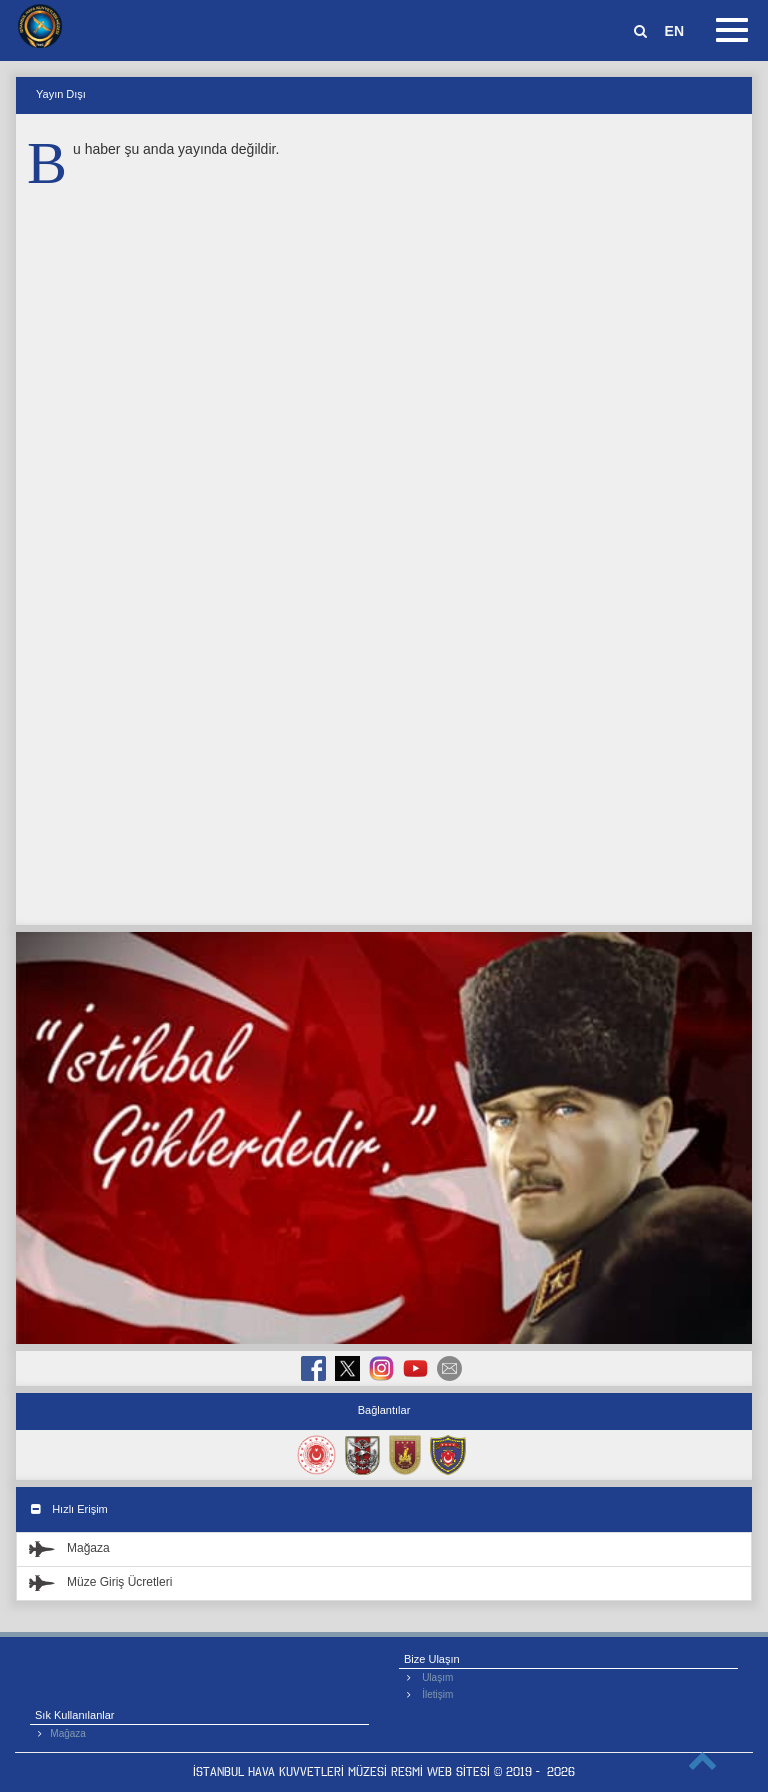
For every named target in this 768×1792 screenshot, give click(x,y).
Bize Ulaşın (432, 1659)
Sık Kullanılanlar (75, 1715)
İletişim (437, 1694)
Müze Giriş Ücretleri (100, 1582)
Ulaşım (437, 1677)
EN (674, 31)
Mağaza (69, 1548)
